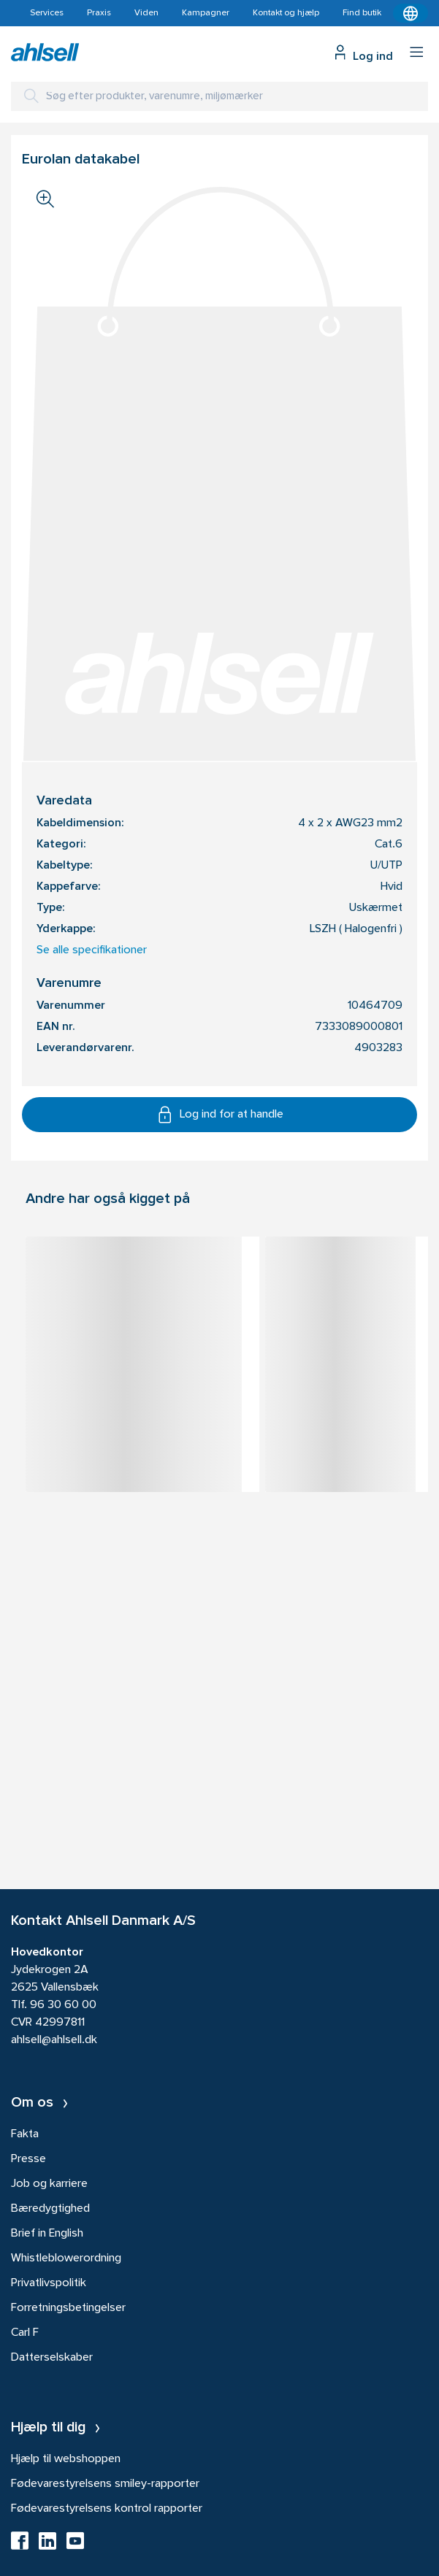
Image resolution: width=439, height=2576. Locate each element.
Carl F (25, 2333)
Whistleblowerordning (66, 2258)
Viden (146, 13)
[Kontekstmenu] (410, 13)
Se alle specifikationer (92, 950)
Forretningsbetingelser (68, 2308)
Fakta (25, 2134)
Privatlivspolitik (48, 2283)
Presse (28, 2159)
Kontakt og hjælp (286, 13)
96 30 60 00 (63, 2005)
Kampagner (205, 13)
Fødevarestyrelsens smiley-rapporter (105, 2484)
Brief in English (47, 2234)
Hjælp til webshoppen (66, 2459)
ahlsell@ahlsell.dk (54, 2040)
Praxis (99, 13)
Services (47, 13)
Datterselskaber (52, 2358)
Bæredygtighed (50, 2209)
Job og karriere (49, 2184)
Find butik (362, 13)
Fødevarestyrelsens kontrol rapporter (106, 2509)
